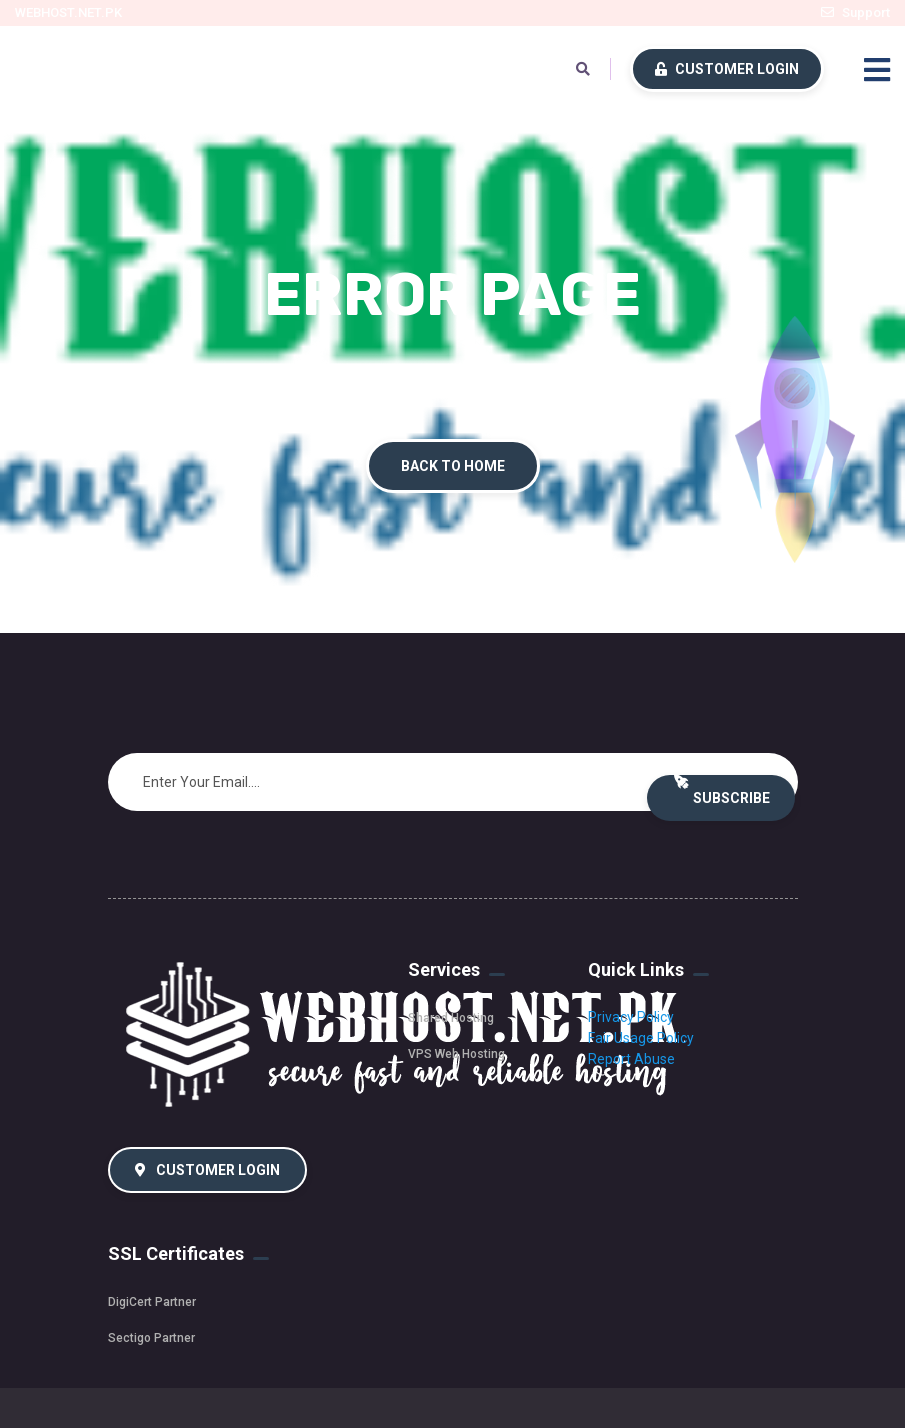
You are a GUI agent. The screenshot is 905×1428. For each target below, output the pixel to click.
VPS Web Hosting (456, 1054)
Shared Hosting (451, 1018)
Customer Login (727, 69)
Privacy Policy (631, 1017)
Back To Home (453, 466)
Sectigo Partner (151, 1338)
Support (866, 12)
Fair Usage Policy (641, 1038)
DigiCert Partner (152, 1302)
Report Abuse (631, 1059)
